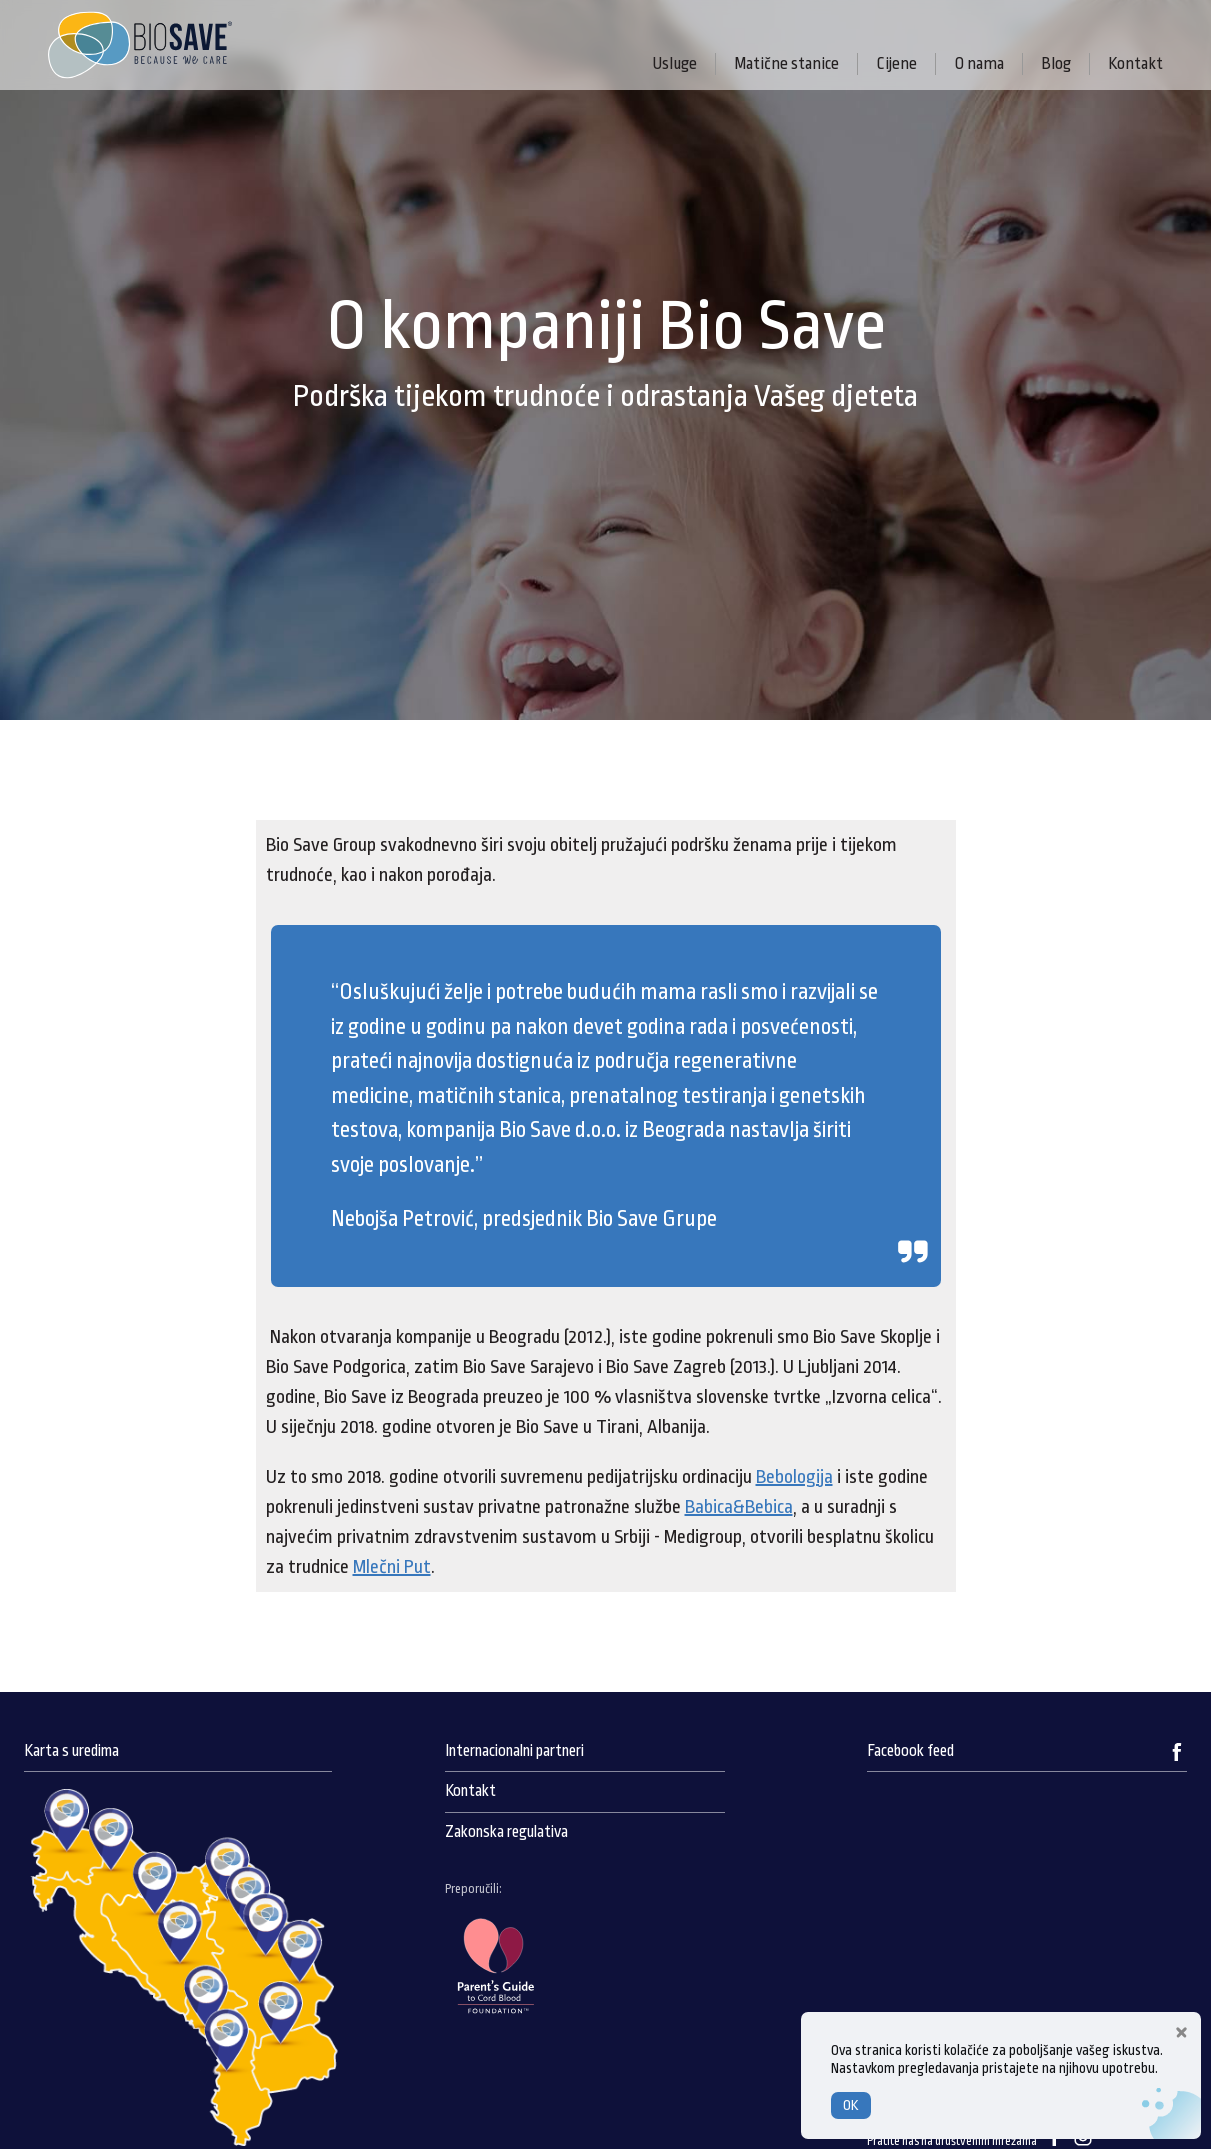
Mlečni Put (392, 1567)
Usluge (674, 63)
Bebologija (794, 1477)
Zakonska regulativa (506, 1832)
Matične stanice (786, 63)
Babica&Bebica (739, 1507)
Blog (1056, 63)
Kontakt (1135, 63)
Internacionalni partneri (514, 1751)
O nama (979, 63)
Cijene (896, 63)
